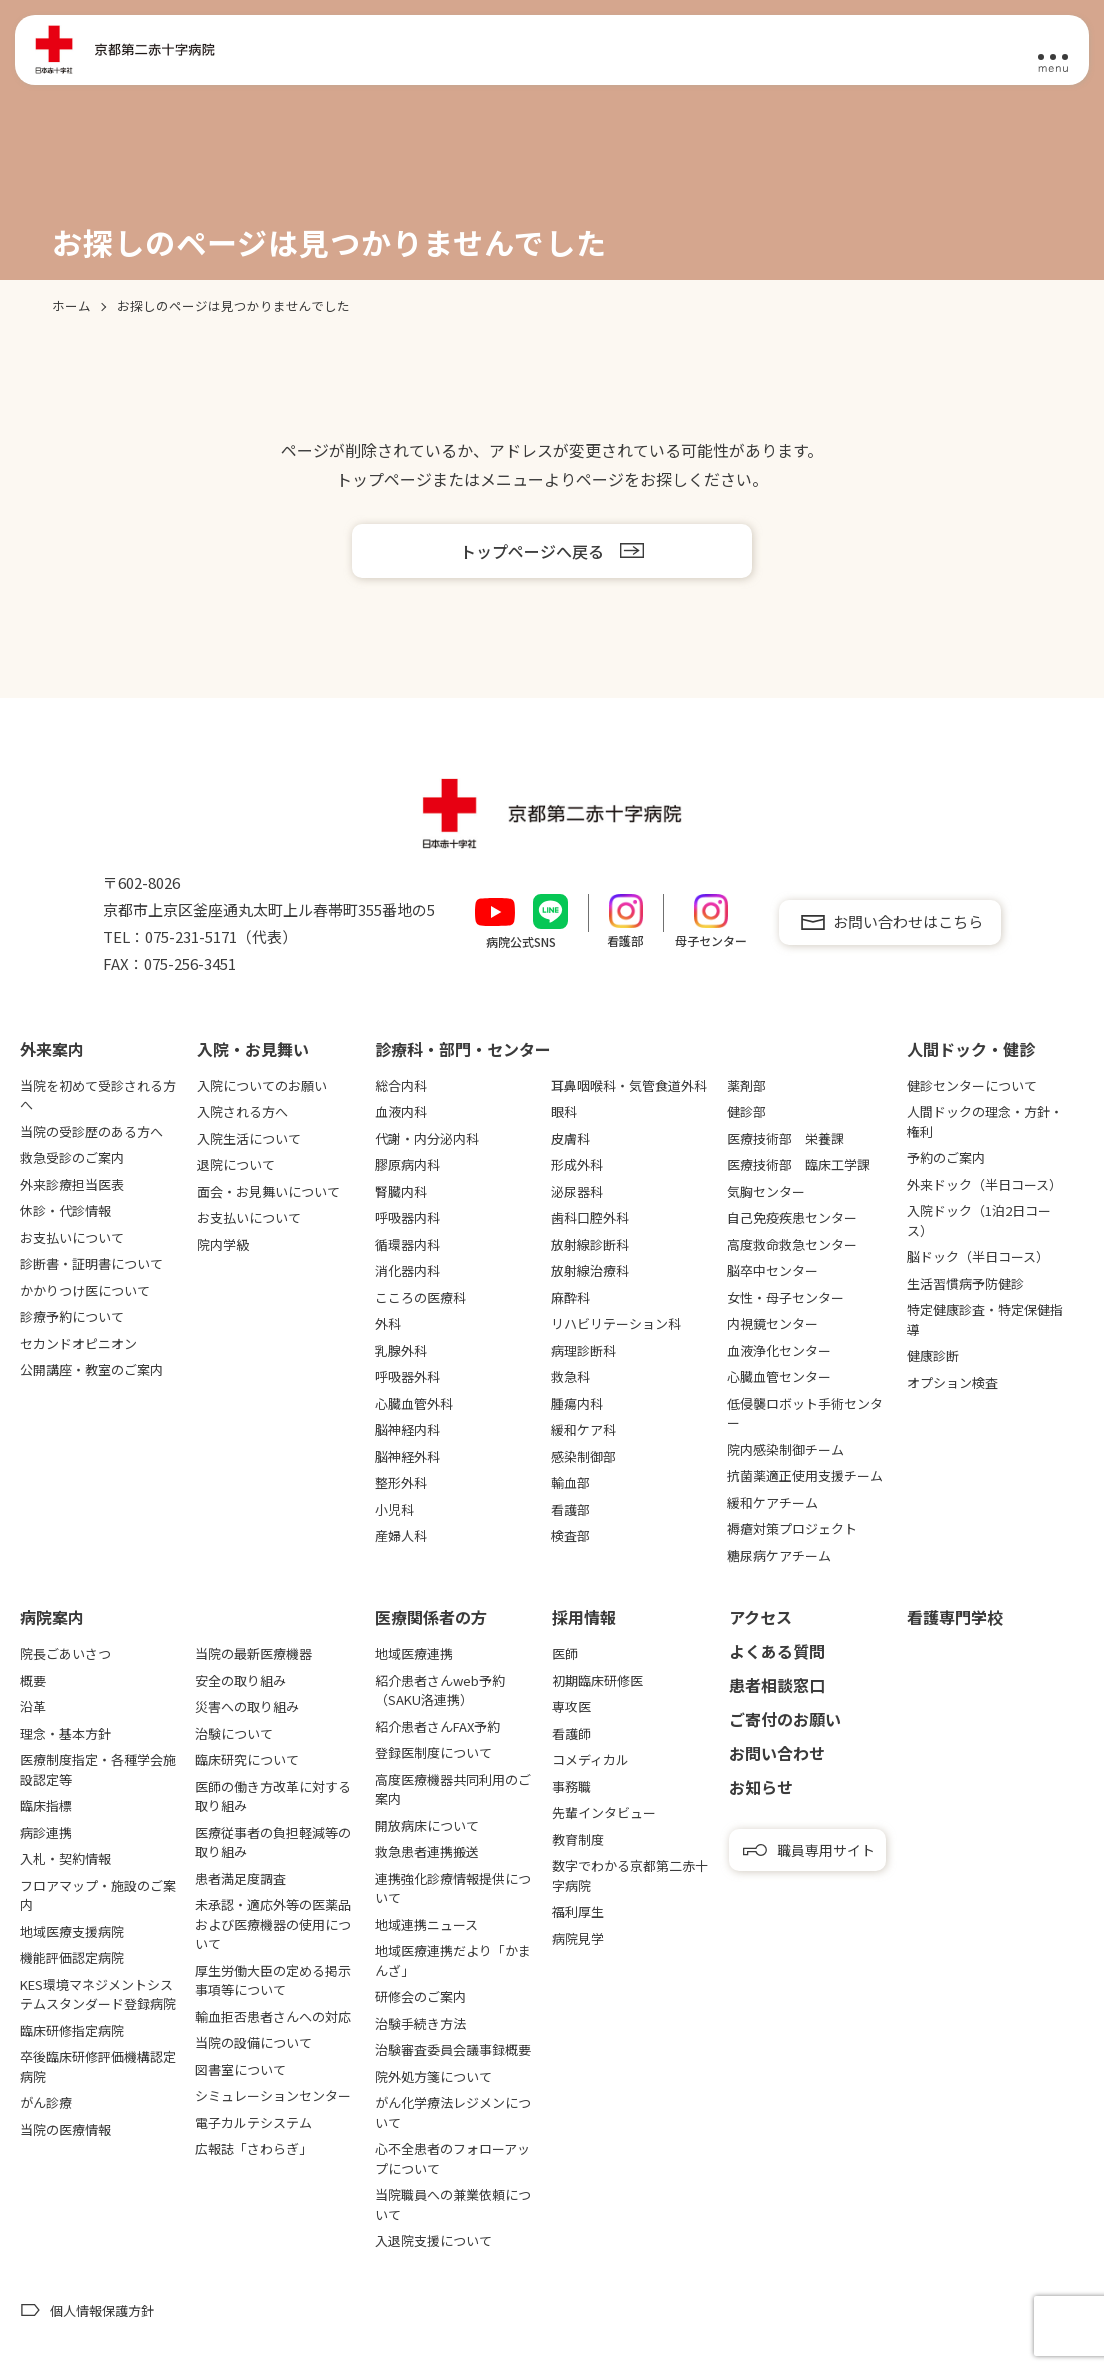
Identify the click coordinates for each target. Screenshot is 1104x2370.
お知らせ (761, 1787)
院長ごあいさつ (65, 1653)
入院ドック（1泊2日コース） (979, 1220)
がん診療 (46, 2102)
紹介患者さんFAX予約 (437, 1726)
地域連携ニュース (426, 1924)
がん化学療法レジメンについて (453, 2112)
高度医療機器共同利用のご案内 (453, 1789)
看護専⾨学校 (955, 1617)
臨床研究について (247, 1759)
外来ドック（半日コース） (984, 1184)
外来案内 (52, 1049)
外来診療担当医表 (72, 1184)
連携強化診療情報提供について (453, 1888)
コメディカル (590, 1759)
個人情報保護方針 (102, 2310)
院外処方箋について (433, 2076)
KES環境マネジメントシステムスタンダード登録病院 (98, 1994)
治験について (234, 1733)
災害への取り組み (247, 1706)
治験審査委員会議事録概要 (453, 2049)
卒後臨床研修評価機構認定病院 (98, 2066)
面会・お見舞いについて (268, 1191)
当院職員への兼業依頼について (453, 2204)
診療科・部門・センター (463, 1049)
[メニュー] (1053, 51)
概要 (33, 1680)
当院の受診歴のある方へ (91, 1131)
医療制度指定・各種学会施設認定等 (98, 1769)
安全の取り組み (240, 1680)
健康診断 (933, 1355)
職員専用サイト (826, 1850)
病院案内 (52, 1617)
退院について (236, 1164)
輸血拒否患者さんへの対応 (273, 2016)
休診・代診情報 (65, 1210)
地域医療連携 (414, 1653)
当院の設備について (253, 2042)
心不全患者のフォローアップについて (452, 2158)
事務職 (571, 1786)
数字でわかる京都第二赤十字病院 (630, 1875)
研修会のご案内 (420, 1996)
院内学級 (223, 1244)
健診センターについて (972, 1085)
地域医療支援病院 (72, 1931)
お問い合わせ (777, 1753)
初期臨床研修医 (597, 1680)
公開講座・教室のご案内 (91, 1369)
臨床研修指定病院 (72, 2030)
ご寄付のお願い (785, 1719)
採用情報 (584, 1617)
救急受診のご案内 (72, 1157)
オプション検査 (952, 1382)
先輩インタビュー (604, 1812)
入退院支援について (433, 2240)
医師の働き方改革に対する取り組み (273, 1796)
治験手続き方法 (420, 2023)
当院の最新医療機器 (253, 1653)
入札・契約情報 (65, 1858)
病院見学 (578, 1938)
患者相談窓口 (777, 1685)
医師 (565, 1653)
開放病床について (427, 1825)
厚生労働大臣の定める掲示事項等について (273, 1980)
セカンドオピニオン (78, 1343)
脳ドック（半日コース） (978, 1256)
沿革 (33, 1706)
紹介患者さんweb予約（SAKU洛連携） (440, 1690)
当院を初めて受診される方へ (98, 1095)
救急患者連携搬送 (427, 1851)
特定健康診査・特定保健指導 (985, 1319)
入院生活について (249, 1138)
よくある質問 (777, 1651)
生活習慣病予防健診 (965, 1283)
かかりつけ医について (85, 1290)
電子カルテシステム (253, 2122)
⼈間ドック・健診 (971, 1049)
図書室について (240, 2069)
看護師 (571, 1733)
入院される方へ (242, 1111)
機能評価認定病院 (72, 1957)
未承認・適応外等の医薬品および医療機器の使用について (273, 1924)
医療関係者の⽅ (431, 1617)
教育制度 (578, 1839)
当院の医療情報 (65, 2129)
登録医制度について (433, 1752)
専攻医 (571, 1706)
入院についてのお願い (262, 1085)
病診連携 (46, 1832)
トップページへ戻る (532, 551)
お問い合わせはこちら (908, 921)
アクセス (760, 1617)
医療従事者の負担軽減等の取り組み (273, 1842)
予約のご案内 (946, 1157)
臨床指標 (46, 1805)
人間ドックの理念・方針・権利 (985, 1121)
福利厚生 (578, 1911)
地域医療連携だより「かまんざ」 (453, 1960)
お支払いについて (72, 1237)
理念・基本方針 (65, 1733)
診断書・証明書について (91, 1263)
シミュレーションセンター (273, 2095)
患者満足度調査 (240, 1878)
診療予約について (72, 1316)
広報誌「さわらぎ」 (253, 2148)
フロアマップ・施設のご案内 (98, 1895)
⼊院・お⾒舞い (253, 1049)
